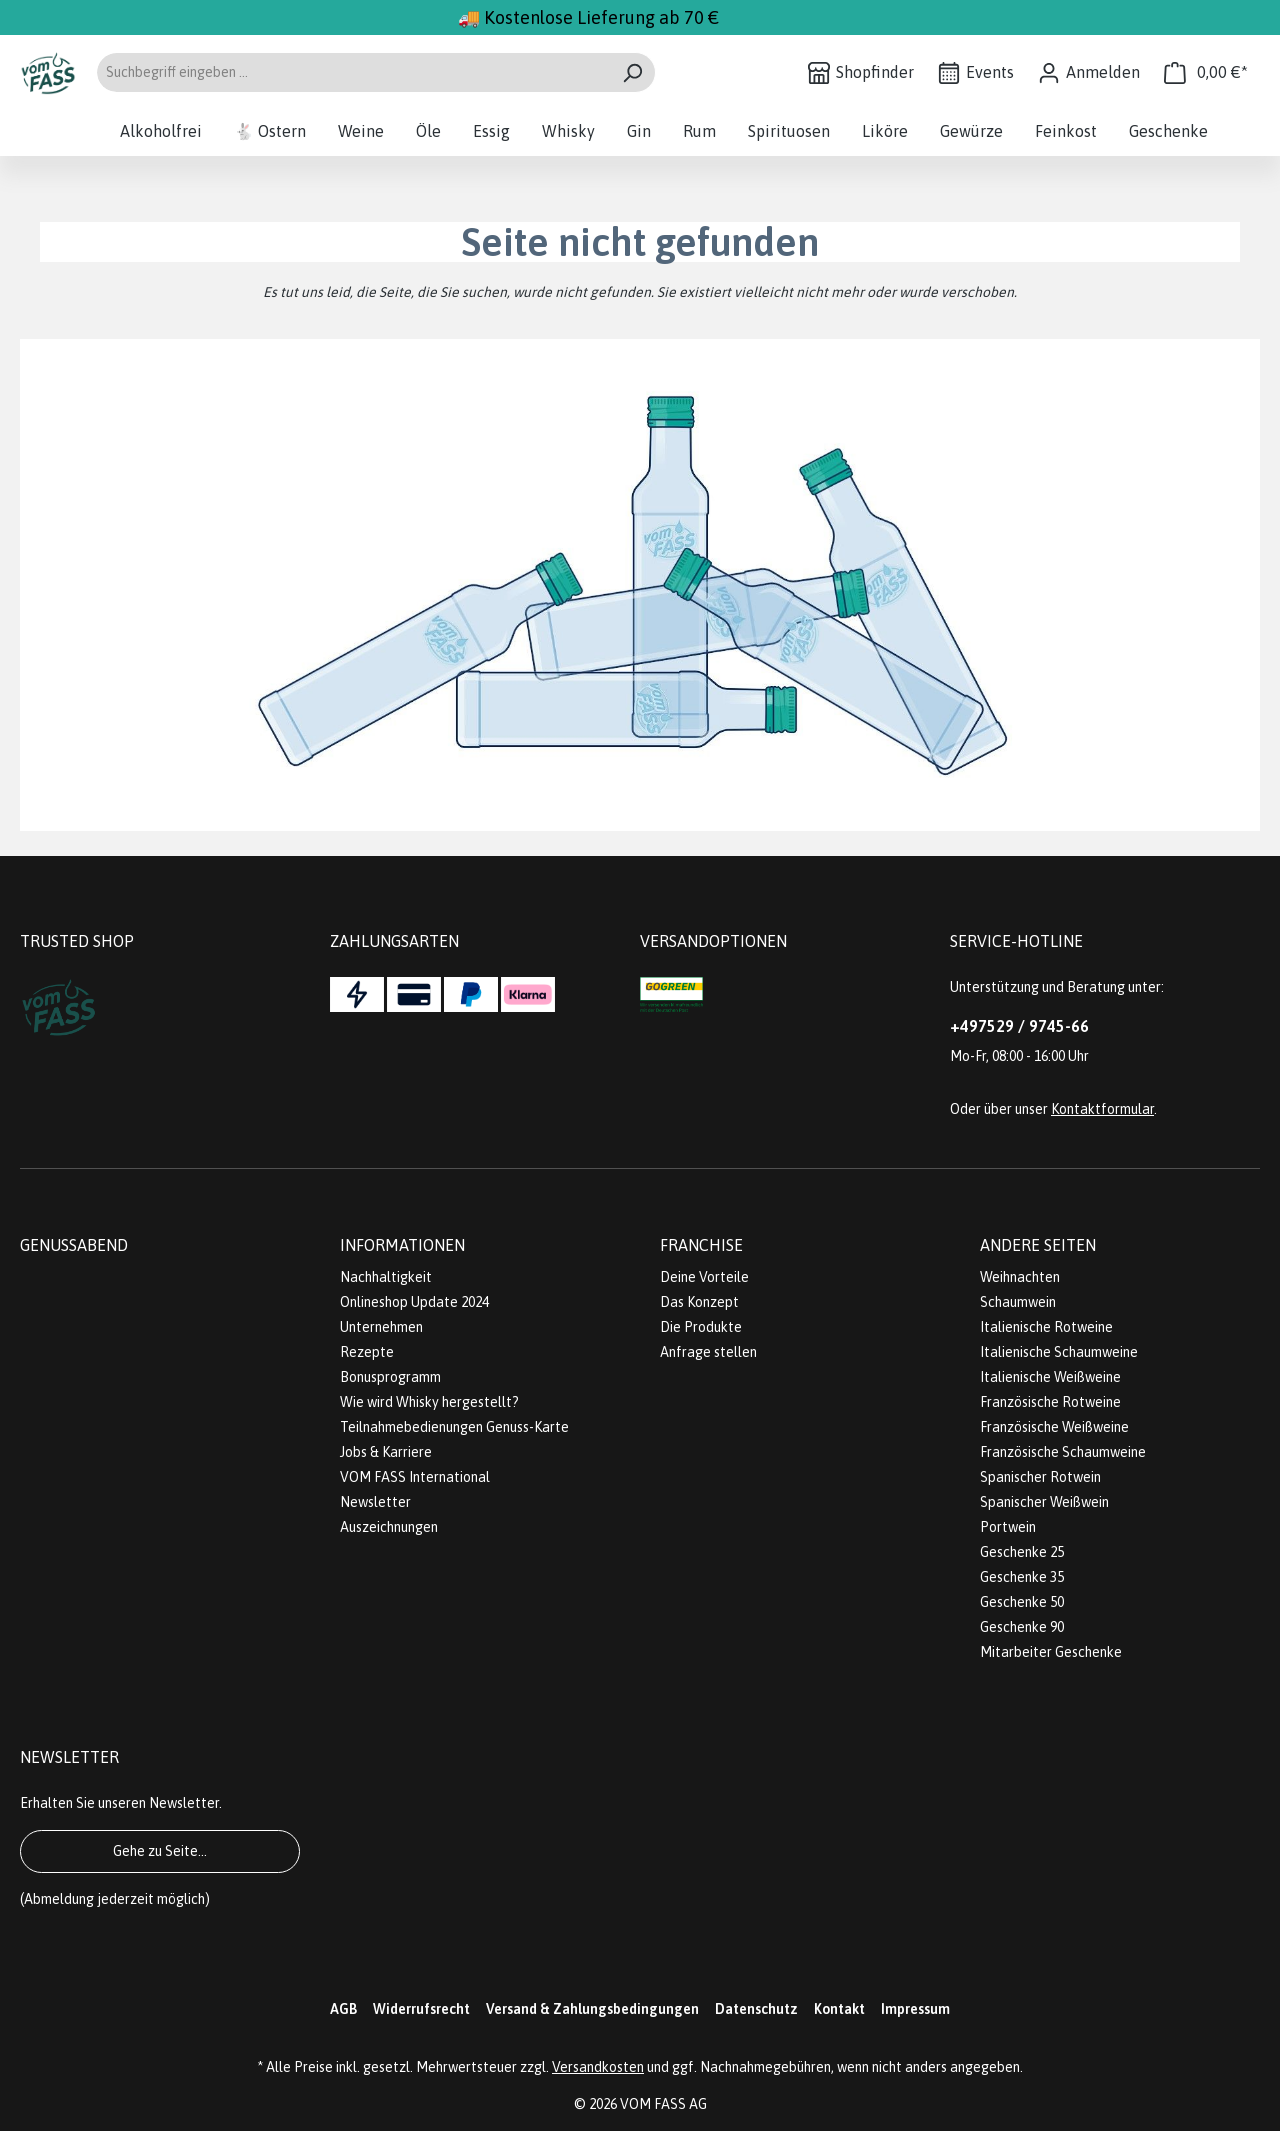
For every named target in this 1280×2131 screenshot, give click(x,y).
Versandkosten (598, 2067)
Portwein (1008, 1527)
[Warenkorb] (1206, 72)
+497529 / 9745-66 (1019, 1026)
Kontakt (839, 2009)
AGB (343, 2009)
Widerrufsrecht (421, 2009)
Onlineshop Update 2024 (414, 1302)
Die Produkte (701, 1327)
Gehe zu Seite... (160, 1851)
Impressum (915, 2009)
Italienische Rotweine (1046, 1327)
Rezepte (367, 1352)
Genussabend (74, 1245)
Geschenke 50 (1022, 1602)
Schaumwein (1018, 1302)
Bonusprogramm (390, 1377)
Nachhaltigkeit (386, 1277)
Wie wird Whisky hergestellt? (429, 1402)
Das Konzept (699, 1302)
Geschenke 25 (1022, 1552)
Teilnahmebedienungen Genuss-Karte (454, 1427)
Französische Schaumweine (1063, 1452)
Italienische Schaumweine (1059, 1352)
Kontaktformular (1102, 1109)
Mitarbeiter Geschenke (1051, 1652)
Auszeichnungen (389, 1527)
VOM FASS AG (663, 2104)
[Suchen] (632, 72)
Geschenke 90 (1022, 1627)
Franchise (701, 1245)
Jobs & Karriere (386, 1452)
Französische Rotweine (1050, 1402)
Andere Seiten (1038, 1245)
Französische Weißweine (1054, 1427)
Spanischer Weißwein (1044, 1502)
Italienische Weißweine (1050, 1377)
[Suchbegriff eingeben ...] (353, 72)
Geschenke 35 (1022, 1577)
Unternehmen (381, 1327)
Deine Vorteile (704, 1277)
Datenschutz (756, 2009)
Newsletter (375, 1502)
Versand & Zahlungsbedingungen (592, 2009)
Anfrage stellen (708, 1352)
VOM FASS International (415, 1477)
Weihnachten (1020, 1277)
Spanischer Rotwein (1040, 1477)
